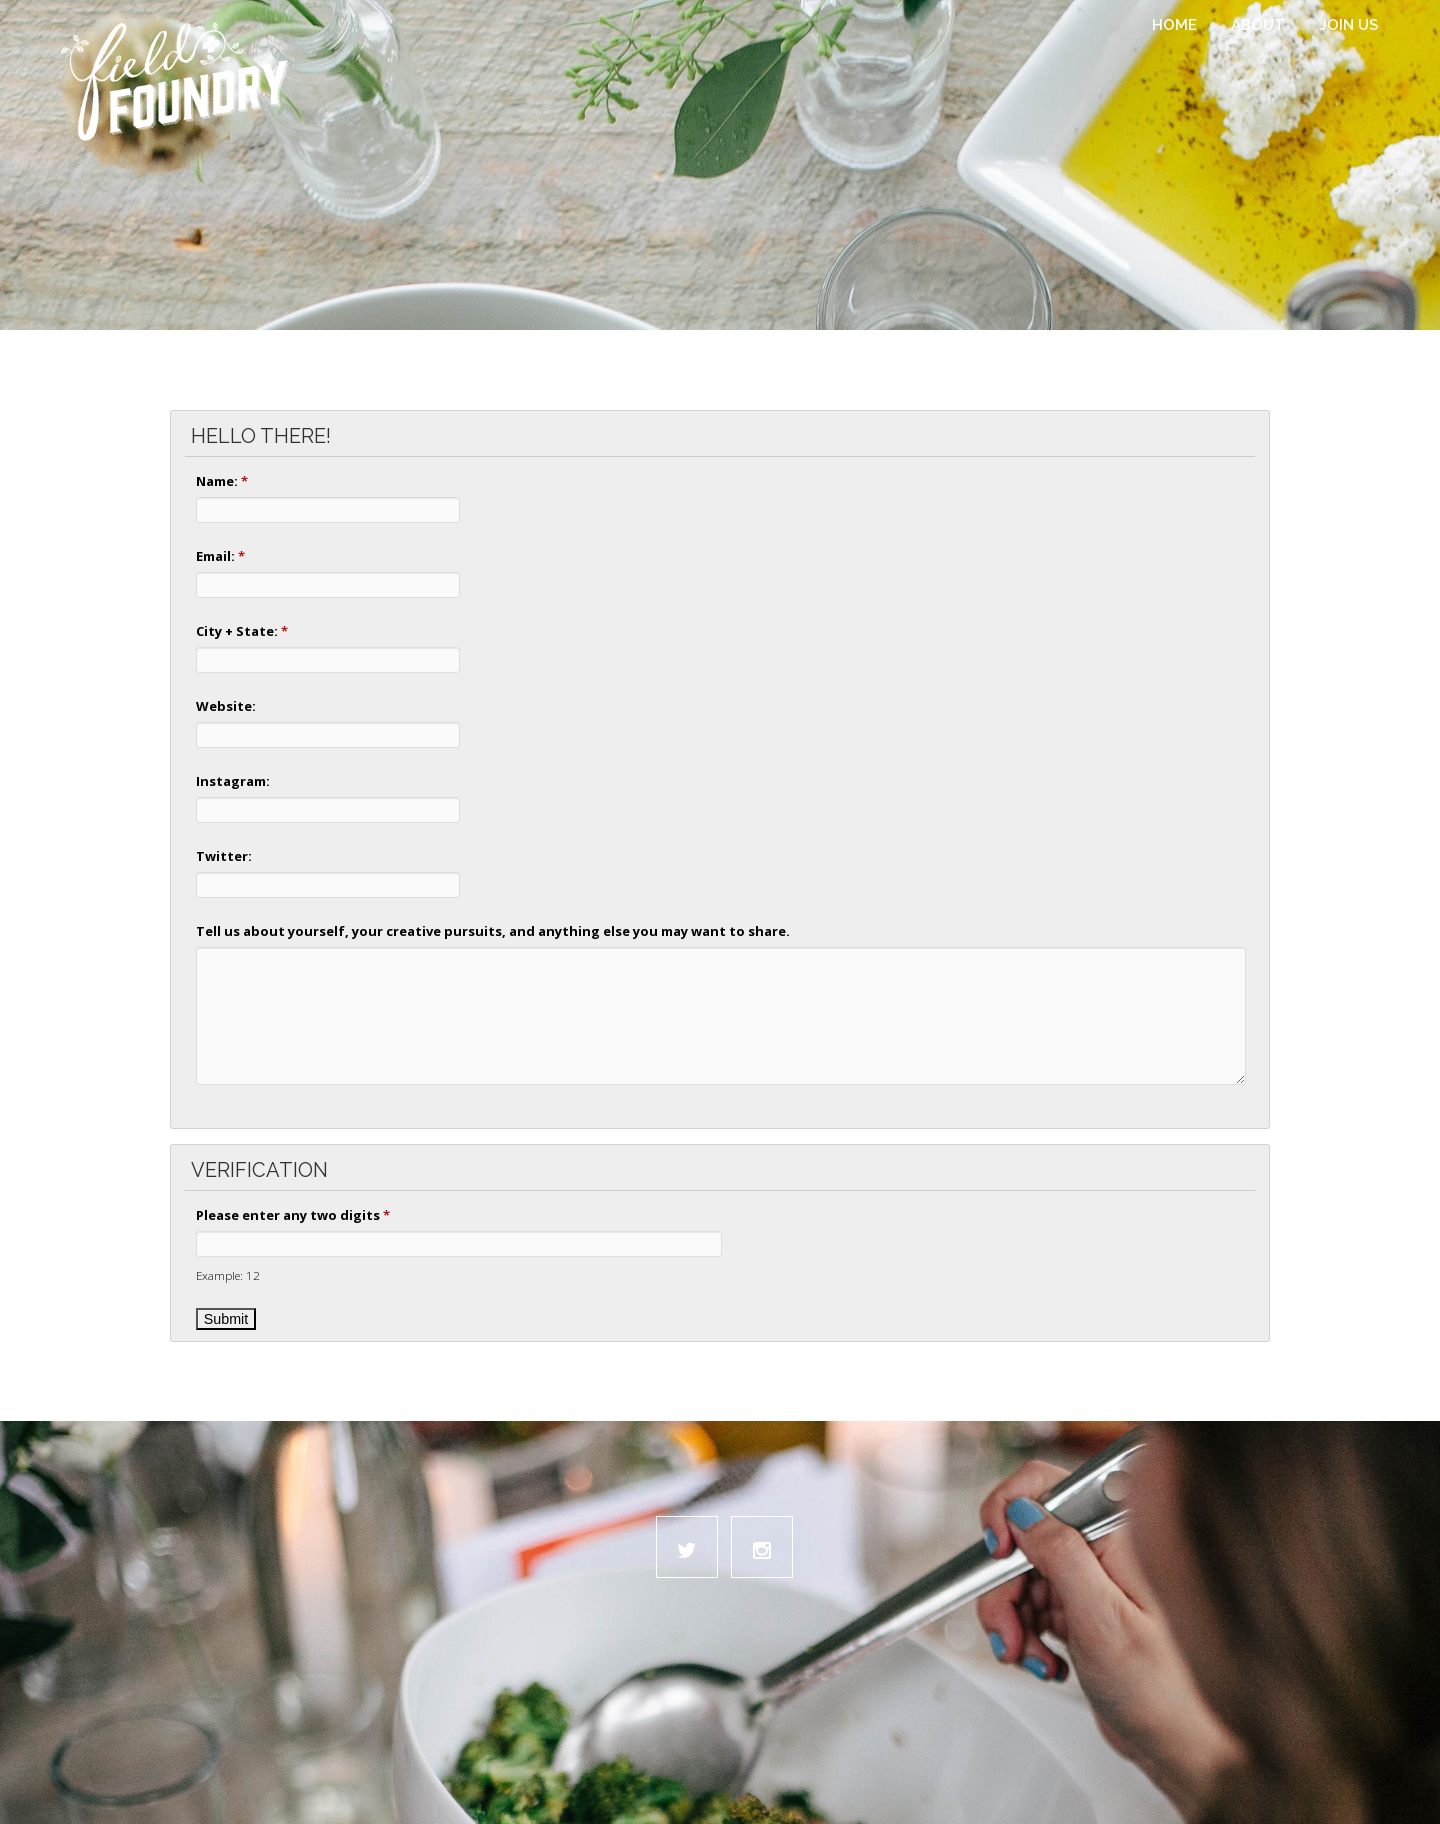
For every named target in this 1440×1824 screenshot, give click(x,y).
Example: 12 (228, 1275)
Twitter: (224, 856)
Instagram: (233, 781)
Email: (220, 556)
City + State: (242, 631)
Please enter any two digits (293, 1215)
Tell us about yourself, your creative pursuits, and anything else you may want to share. (493, 931)
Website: (226, 706)
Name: (222, 481)
